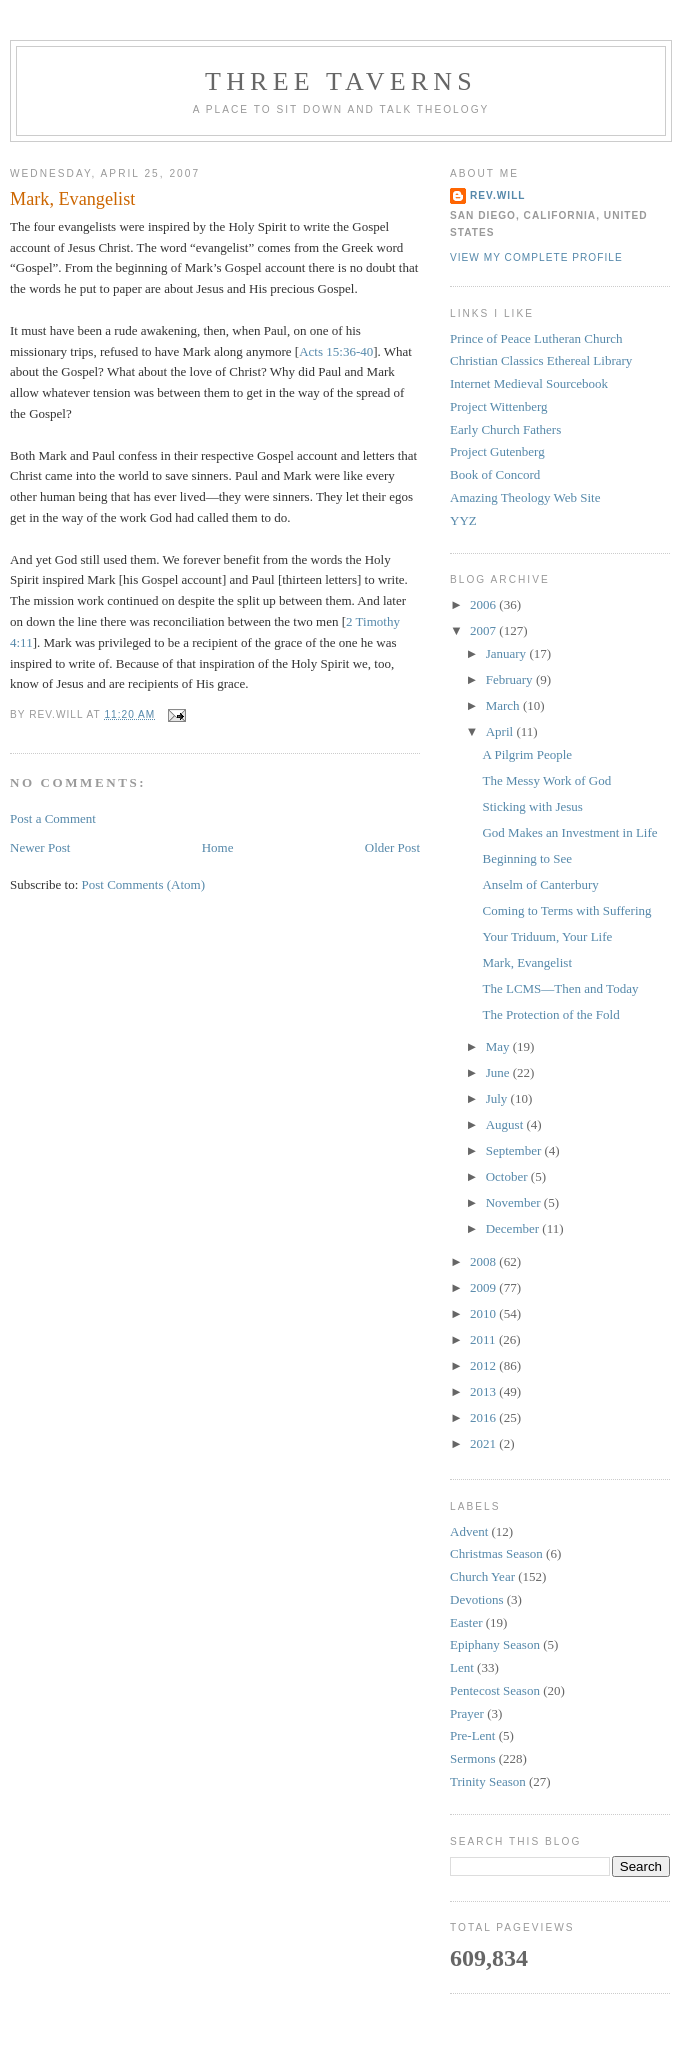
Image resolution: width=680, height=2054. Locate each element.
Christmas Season (496, 1553)
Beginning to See (527, 858)
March (504, 705)
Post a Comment (53, 818)
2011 (484, 1339)
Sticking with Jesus (532, 806)
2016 (484, 1417)
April (501, 731)
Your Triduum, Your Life (547, 936)
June (499, 1072)
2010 (484, 1313)
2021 (484, 1443)
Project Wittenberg (499, 406)
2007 (484, 630)
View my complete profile (536, 257)
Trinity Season (488, 1781)
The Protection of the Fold (550, 1014)
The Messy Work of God (546, 780)
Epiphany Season (495, 1644)
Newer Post (40, 847)
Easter (466, 1622)
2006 (484, 604)
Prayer (467, 1713)
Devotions (476, 1599)
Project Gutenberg (497, 451)
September (515, 1150)
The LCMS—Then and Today (560, 988)
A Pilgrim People (527, 754)
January (508, 653)
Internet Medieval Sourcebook (529, 383)
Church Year (482, 1576)
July (498, 1098)
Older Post (392, 847)
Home (218, 847)
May (499, 1046)
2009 (484, 1287)
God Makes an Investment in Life (569, 832)
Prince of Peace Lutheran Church (536, 338)
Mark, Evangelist (72, 199)
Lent (462, 1667)
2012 (484, 1365)
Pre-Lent (472, 1735)
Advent (469, 1531)
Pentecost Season (495, 1690)
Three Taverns (341, 81)
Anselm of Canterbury (540, 884)
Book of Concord (495, 474)
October (508, 1176)
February (511, 679)
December (514, 1228)
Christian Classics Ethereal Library (541, 360)
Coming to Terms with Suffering (566, 910)
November (515, 1202)
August (506, 1124)
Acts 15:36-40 (336, 351)
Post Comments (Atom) (144, 884)
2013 (484, 1391)
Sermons (473, 1758)
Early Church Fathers (505, 429)
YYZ (463, 520)
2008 (484, 1261)
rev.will (498, 195)
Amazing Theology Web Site (525, 497)
